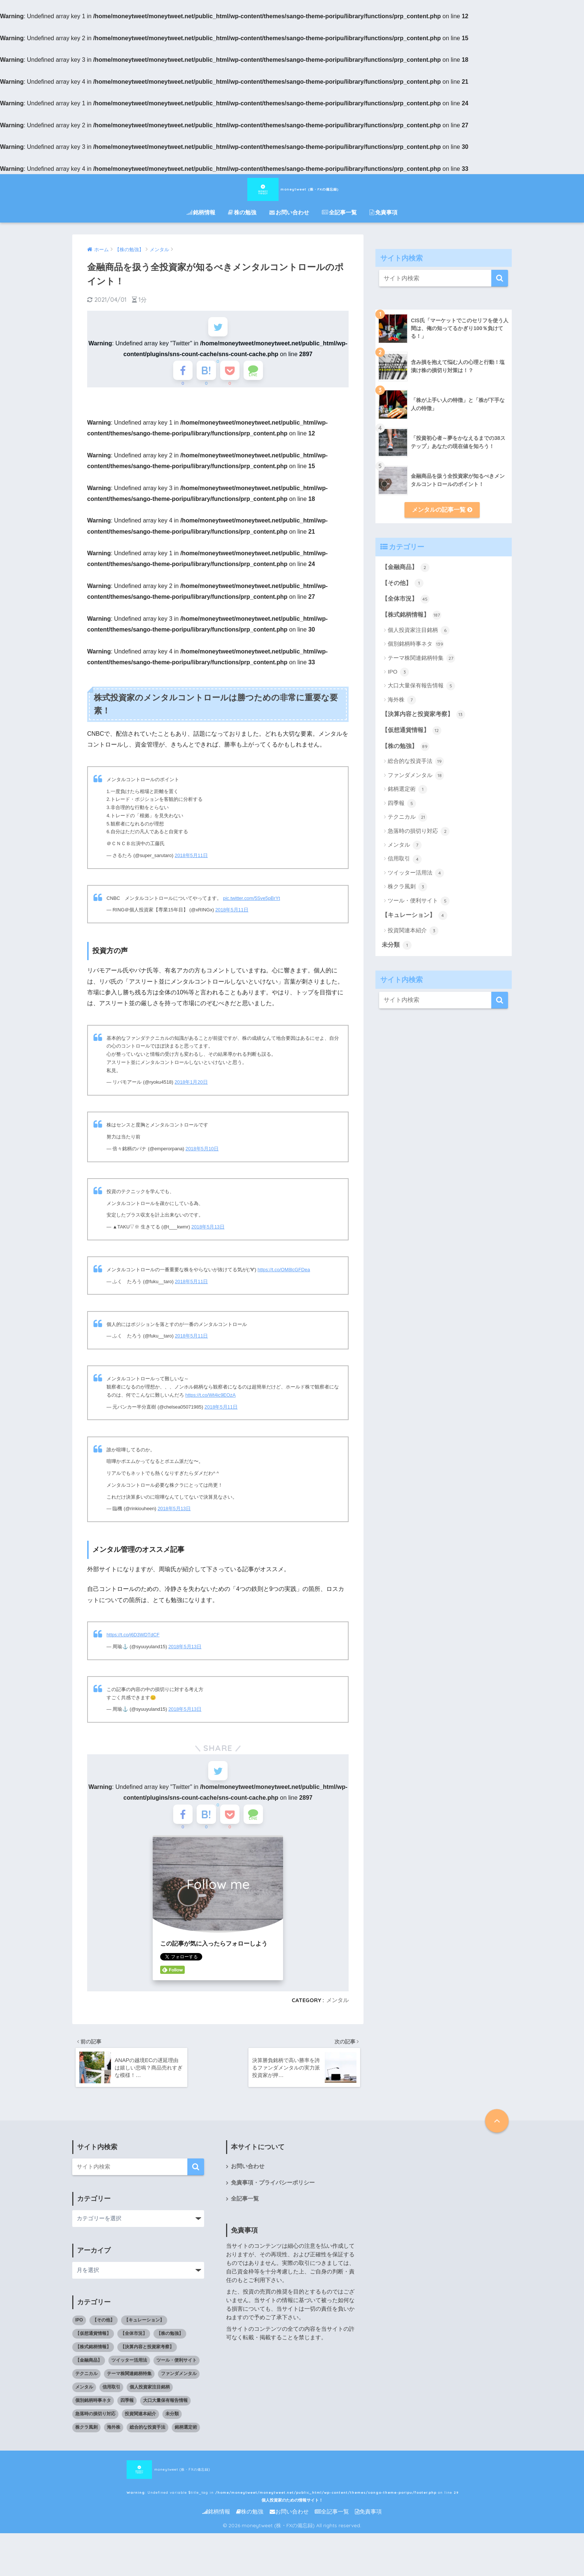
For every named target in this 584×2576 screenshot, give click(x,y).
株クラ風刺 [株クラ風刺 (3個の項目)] (86, 2444)
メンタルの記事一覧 (442, 509)
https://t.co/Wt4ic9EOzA (210, 1403)
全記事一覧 (339, 212)
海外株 (402, 700)
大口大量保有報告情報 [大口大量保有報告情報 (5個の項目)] (165, 2418)
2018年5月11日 (191, 863)
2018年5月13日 (208, 1234)
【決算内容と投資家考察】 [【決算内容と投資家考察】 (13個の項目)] (147, 2364)
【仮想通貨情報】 (411, 730)
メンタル (337, 2015)
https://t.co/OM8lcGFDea (284, 1277)
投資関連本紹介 (413, 930)
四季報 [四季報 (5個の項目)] (127, 2418)
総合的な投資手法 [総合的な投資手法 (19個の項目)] (147, 2444)
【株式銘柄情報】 (411, 615)
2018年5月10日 (202, 1156)
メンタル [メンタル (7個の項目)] (84, 2404)
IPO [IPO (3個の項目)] (79, 2337)
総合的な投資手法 (416, 761)
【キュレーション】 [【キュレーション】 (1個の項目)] (144, 2337)
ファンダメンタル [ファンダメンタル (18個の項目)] (179, 2391)
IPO (398, 672)
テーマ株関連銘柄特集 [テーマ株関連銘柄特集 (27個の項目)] (129, 2391)
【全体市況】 (405, 599)
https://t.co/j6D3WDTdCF (133, 1642)
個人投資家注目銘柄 (419, 630)
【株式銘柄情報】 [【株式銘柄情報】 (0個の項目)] (93, 2364)
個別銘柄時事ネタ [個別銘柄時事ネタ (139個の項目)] (93, 2418)
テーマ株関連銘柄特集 (421, 658)
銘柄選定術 (407, 789)
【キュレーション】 (414, 915)
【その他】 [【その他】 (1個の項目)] (103, 2337)
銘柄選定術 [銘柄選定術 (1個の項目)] (186, 2444)
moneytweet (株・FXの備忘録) (292, 188)
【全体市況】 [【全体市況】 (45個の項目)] (133, 2351)
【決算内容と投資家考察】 (423, 714)
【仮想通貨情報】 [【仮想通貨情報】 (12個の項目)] (93, 2351)
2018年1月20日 (191, 1090)
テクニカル (407, 817)
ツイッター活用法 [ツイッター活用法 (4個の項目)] (129, 2378)
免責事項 (383, 212)
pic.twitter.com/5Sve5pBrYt (251, 906)
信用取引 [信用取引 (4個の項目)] (111, 2404)
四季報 (402, 803)
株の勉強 (242, 212)
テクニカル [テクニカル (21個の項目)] (86, 2391)
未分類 (396, 945)
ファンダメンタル (416, 775)
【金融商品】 (405, 567)
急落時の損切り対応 (419, 831)
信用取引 (405, 859)
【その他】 (402, 583)
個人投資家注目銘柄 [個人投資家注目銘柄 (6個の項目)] (150, 2404)
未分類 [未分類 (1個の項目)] (172, 2431)
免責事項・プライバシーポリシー (273, 2200)
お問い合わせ (289, 212)
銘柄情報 (201, 212)
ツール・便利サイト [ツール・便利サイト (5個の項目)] (176, 2378)
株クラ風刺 (407, 886)
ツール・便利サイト (419, 901)
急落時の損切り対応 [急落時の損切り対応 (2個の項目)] (95, 2431)
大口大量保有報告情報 (421, 685)
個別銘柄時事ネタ (416, 644)
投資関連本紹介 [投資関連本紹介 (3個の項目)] (140, 2431)
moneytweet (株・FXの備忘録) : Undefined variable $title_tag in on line (278, 2487)
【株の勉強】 (405, 746)
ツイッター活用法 (416, 873)
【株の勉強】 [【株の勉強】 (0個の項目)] (169, 2351)
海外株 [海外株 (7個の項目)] (113, 2444)
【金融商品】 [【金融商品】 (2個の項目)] (88, 2378)
